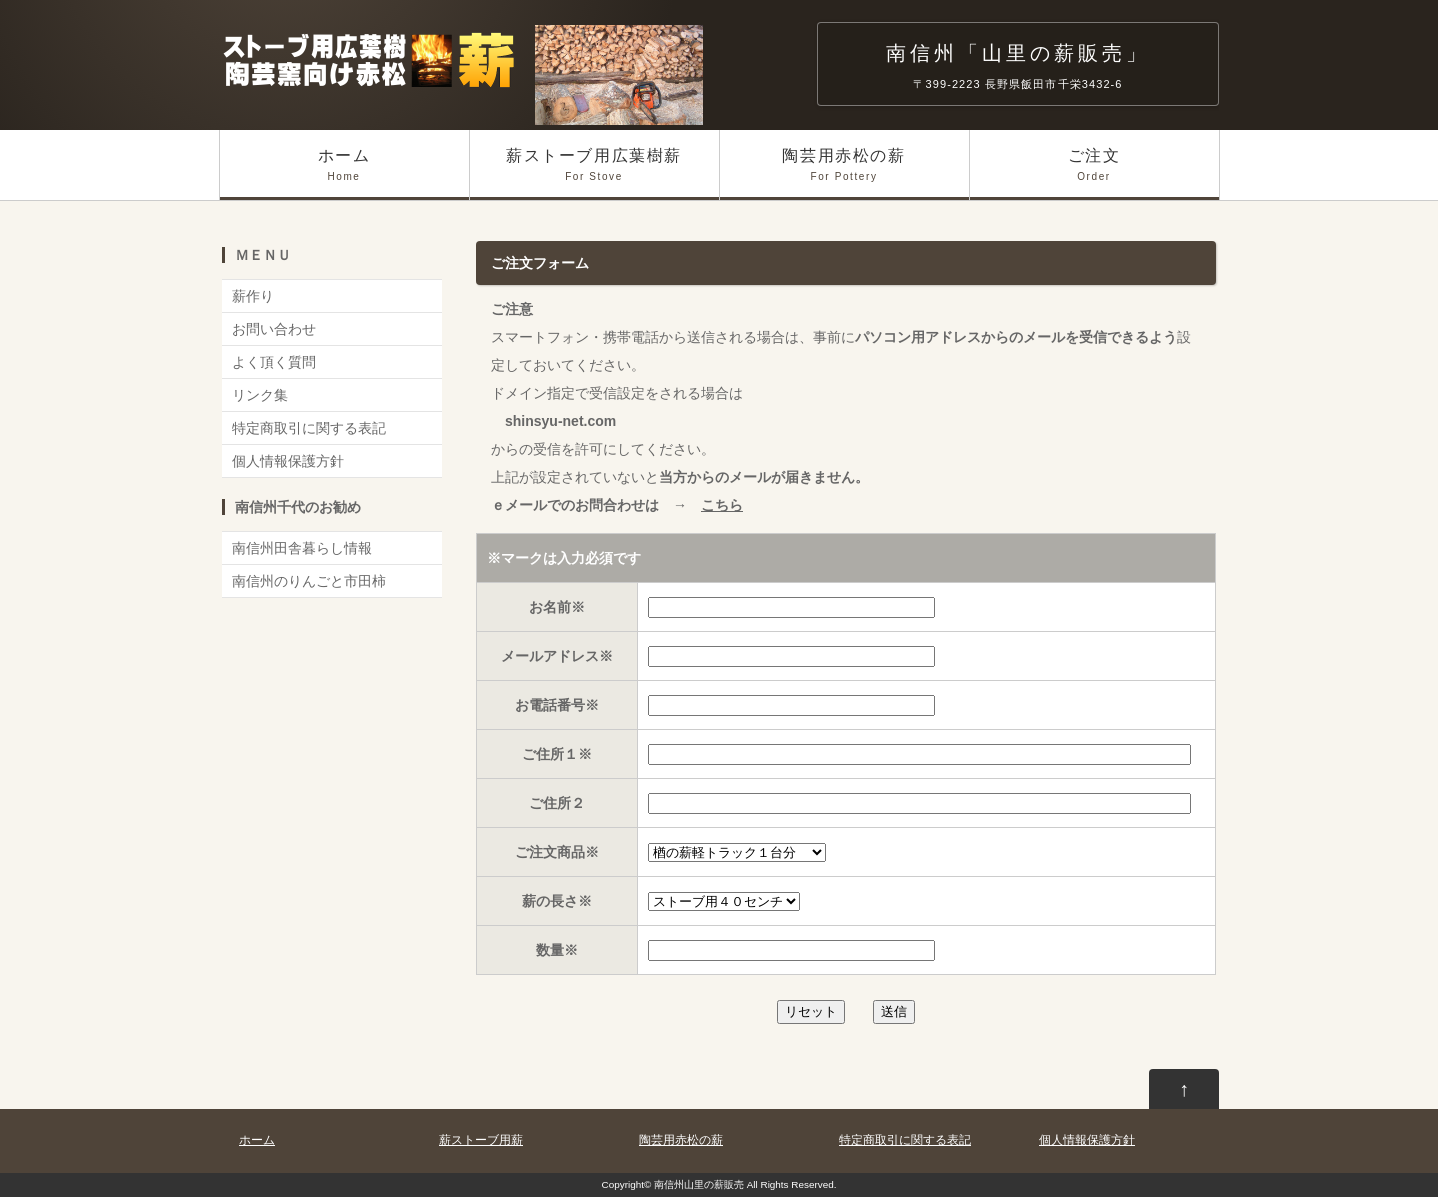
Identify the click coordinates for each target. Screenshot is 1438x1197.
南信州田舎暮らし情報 (302, 548)
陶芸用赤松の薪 (844, 173)
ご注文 (1094, 173)
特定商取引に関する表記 (309, 428)
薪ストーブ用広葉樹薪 (594, 173)
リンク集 (260, 395)
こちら (722, 505)
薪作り (253, 296)
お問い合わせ (274, 329)
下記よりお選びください (737, 852)
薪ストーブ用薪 (481, 1140)
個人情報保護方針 (288, 461)
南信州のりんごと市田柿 (309, 581)
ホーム (344, 173)
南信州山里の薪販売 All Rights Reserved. (745, 1184)
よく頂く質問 (274, 362)
